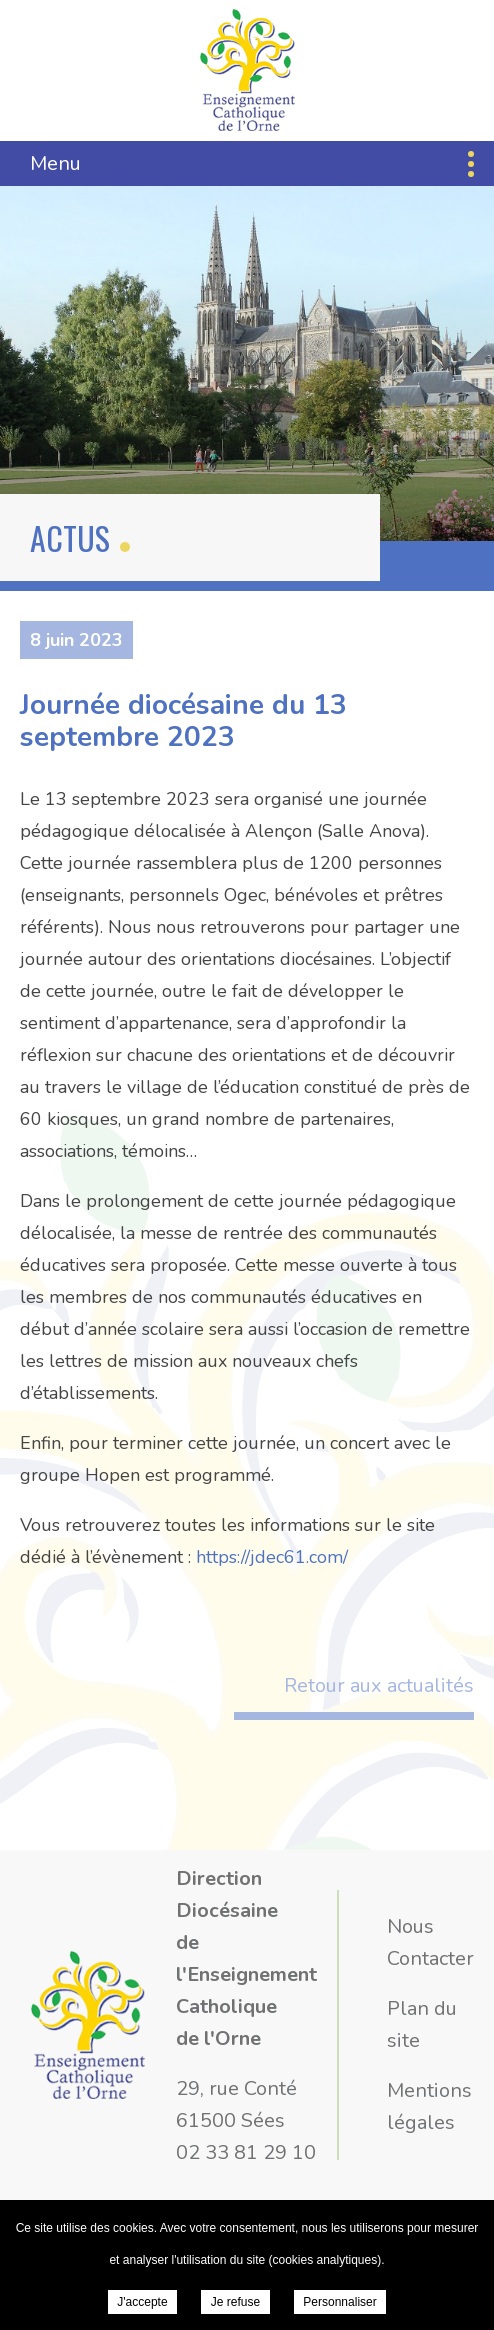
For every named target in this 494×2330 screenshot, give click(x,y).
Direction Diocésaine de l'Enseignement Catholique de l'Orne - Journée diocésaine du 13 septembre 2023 (247, 70)
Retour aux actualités (379, 1685)
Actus (70, 537)
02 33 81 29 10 (246, 2152)
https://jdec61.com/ (272, 1557)
